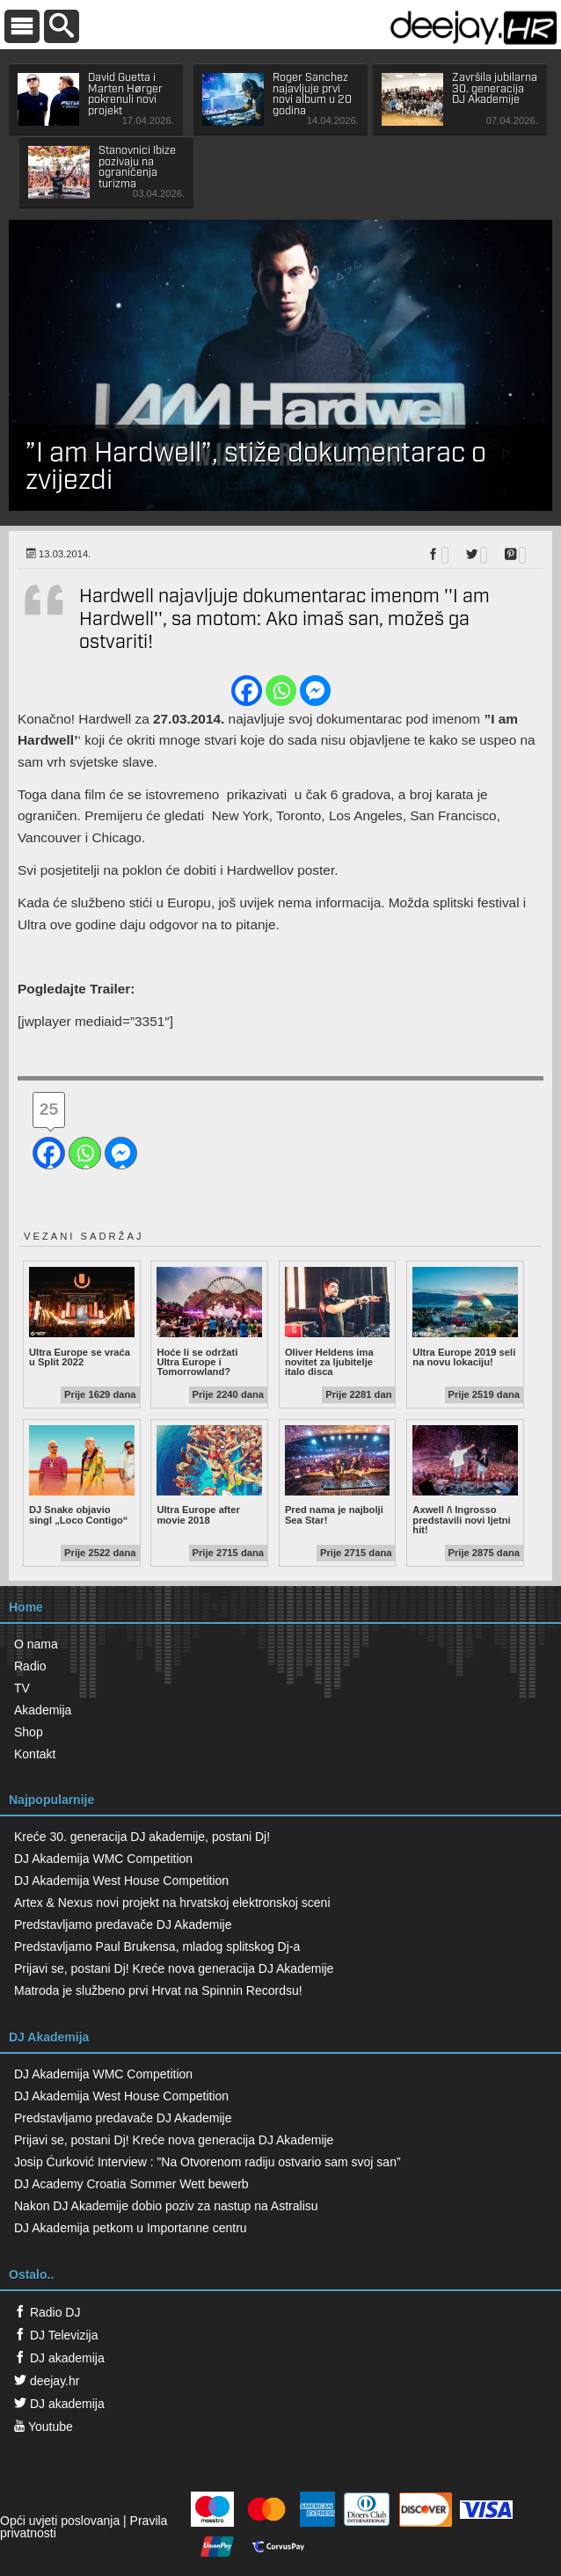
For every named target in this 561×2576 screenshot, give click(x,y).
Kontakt (34, 1754)
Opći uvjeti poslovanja (60, 2521)
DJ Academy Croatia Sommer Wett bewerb (131, 2184)
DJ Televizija (56, 2335)
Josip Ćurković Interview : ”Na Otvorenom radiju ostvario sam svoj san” (207, 2162)
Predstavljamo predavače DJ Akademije (122, 1924)
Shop (28, 1732)
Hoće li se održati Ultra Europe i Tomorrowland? (209, 1322)
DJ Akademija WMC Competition (103, 1859)
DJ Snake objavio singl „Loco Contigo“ (82, 1475)
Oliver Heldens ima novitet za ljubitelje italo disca (337, 1322)
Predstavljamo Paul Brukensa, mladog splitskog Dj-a (157, 1946)
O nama (36, 1644)
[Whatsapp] (281, 690)
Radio (30, 1666)
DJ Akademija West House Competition (121, 1881)
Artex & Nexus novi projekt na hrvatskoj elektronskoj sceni (172, 1903)
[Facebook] (246, 690)
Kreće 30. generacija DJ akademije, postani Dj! (142, 1837)
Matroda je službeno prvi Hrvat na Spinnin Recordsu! (158, 1990)
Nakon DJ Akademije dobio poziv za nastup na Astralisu (166, 2206)
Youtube (43, 2427)
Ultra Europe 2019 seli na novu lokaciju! (465, 1317)
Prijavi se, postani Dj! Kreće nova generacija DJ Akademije (173, 1968)
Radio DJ (47, 2312)
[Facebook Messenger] (315, 690)
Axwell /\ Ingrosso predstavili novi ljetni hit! (465, 1480)
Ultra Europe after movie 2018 (209, 1475)
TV (22, 1688)
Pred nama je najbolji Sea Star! (337, 1475)
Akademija (42, 1710)
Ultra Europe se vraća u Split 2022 (82, 1317)
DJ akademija (59, 2358)
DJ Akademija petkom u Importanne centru (130, 2228)
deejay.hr (46, 2381)
